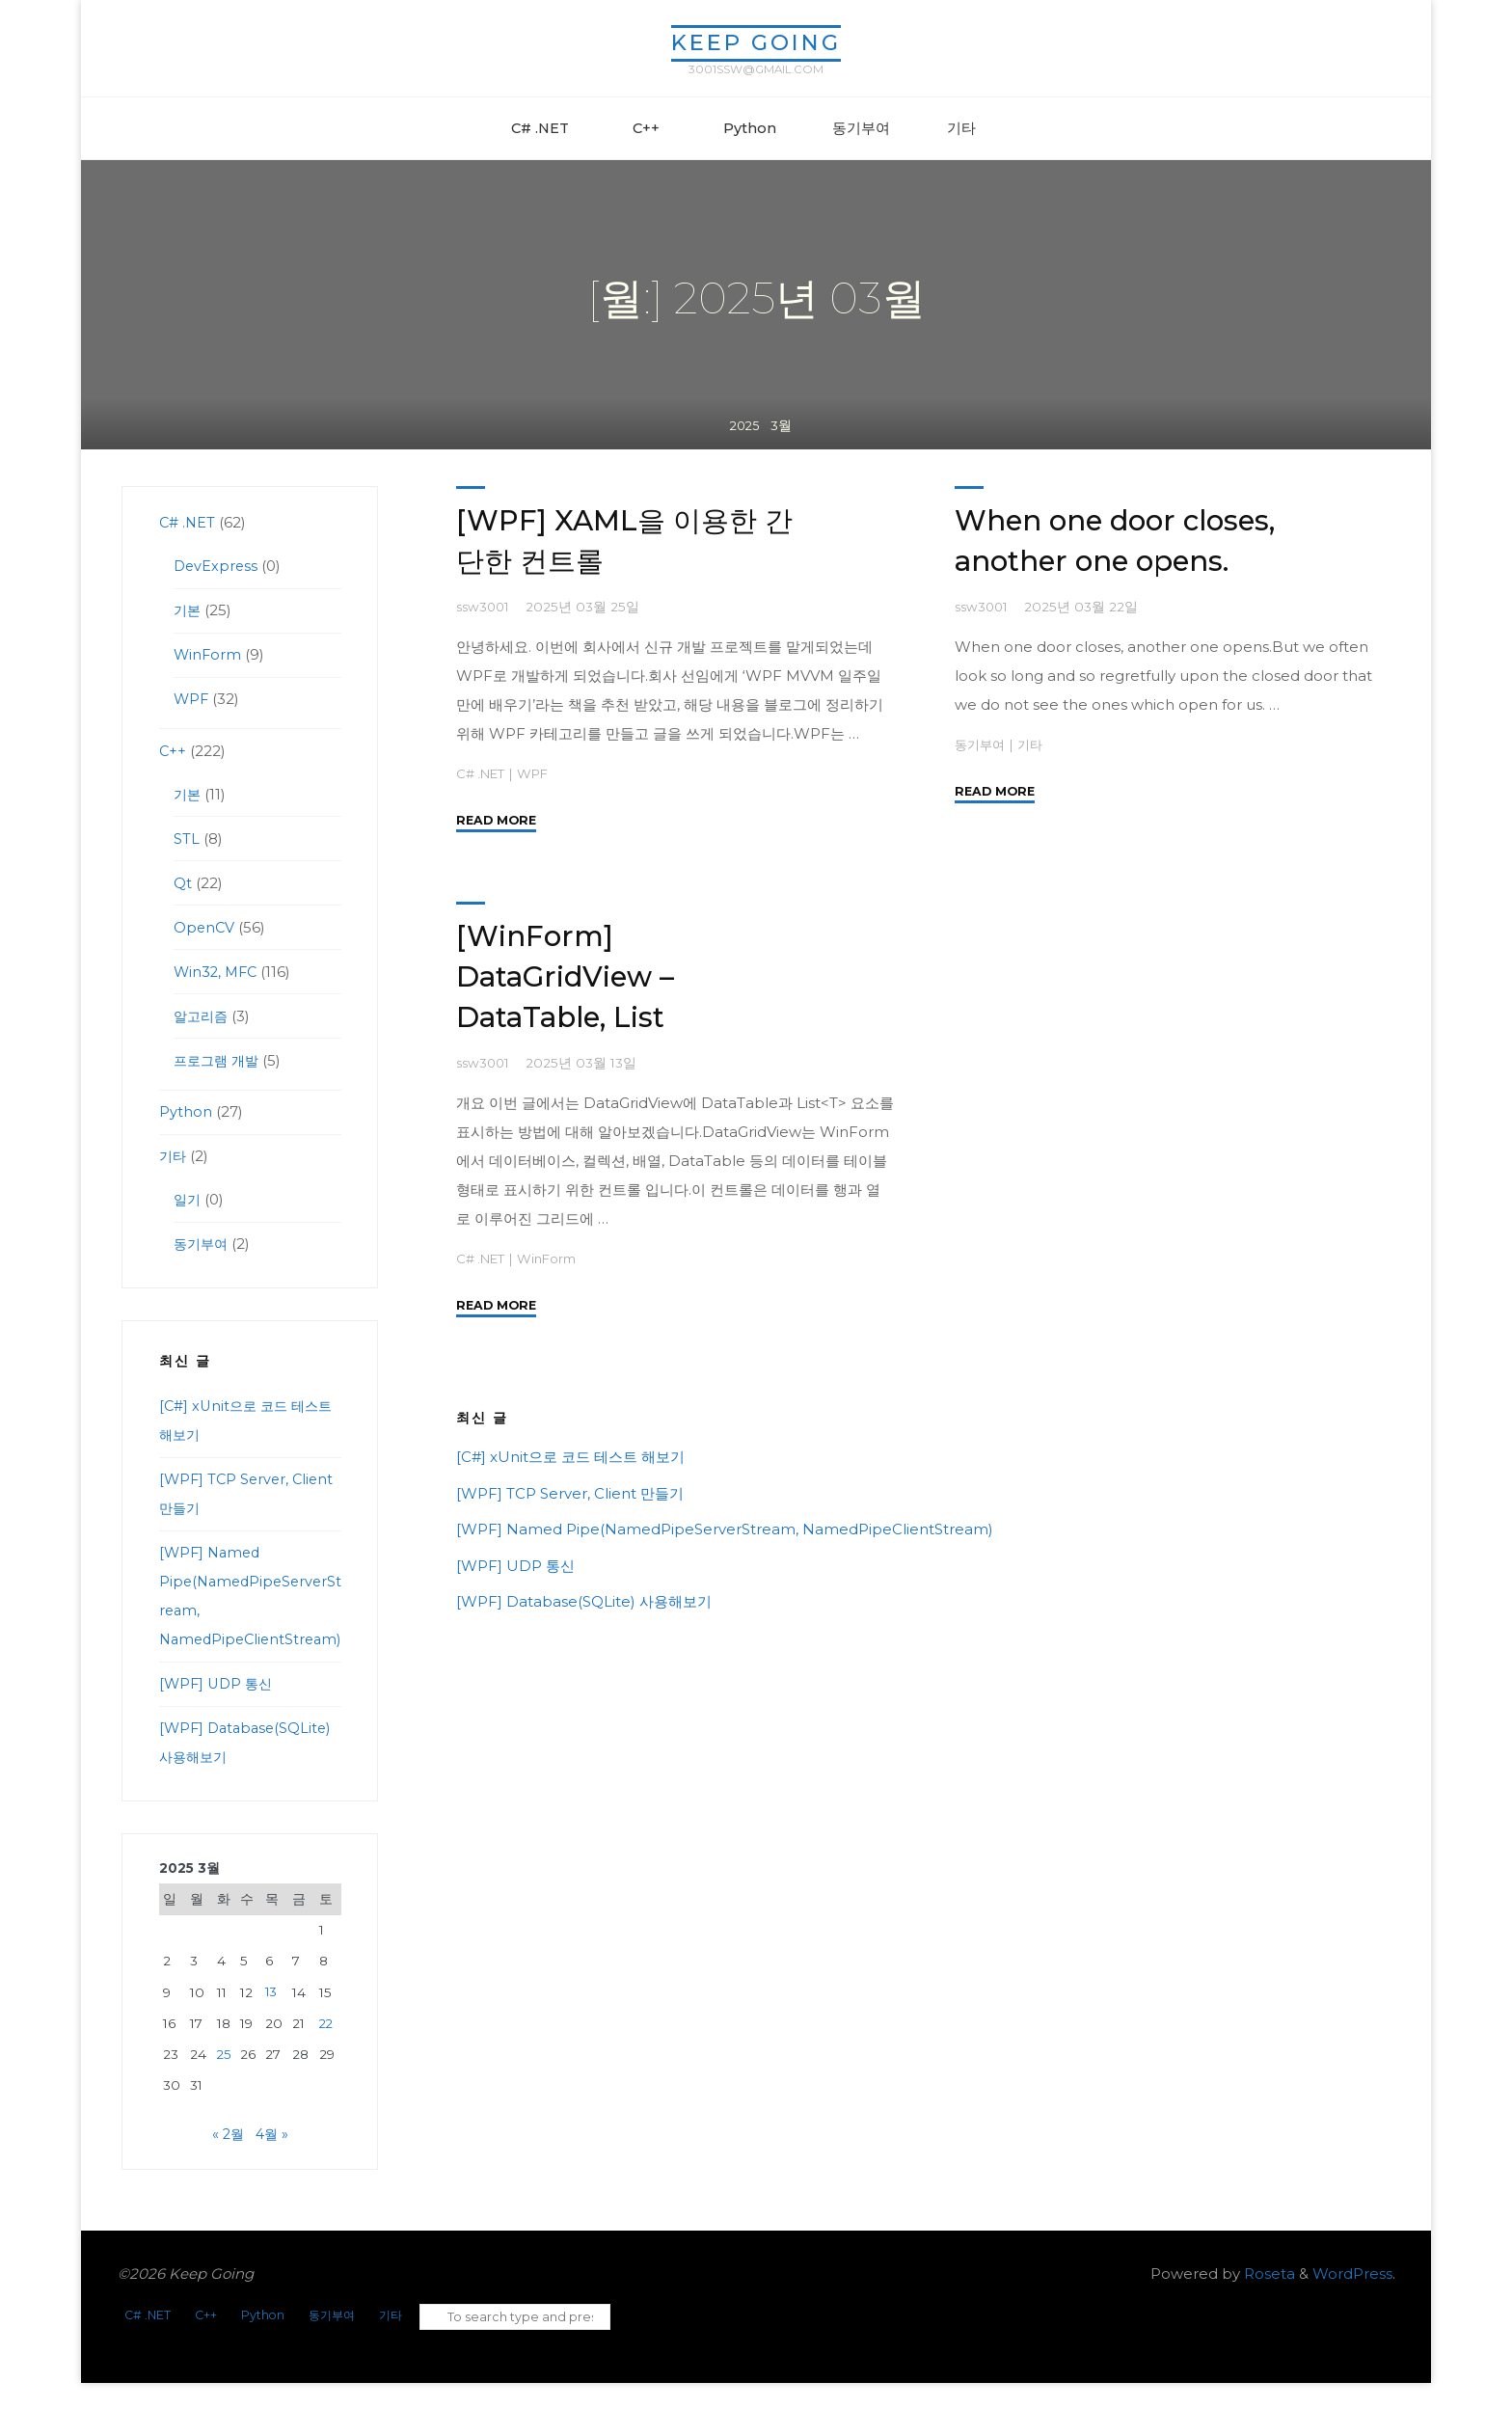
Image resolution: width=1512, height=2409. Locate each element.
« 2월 (227, 2162)
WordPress (1352, 2301)
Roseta (1267, 2301)
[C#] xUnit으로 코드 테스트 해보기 (570, 1457)
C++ (173, 751)
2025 (744, 439)
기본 (188, 610)
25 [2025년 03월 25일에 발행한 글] (223, 2083)
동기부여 (982, 743)
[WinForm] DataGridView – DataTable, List (568, 976)
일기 (188, 1199)
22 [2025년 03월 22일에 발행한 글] (327, 2052)
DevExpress (217, 565)
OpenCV (205, 927)
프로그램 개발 (219, 1060)
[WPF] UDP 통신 (515, 1565)
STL (187, 838)
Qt (183, 883)
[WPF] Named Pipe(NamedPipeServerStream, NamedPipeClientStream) (724, 1529)
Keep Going (756, 42)
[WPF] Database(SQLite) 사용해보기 (584, 1601)
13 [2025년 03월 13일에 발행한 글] (272, 2020)
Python (185, 1111)
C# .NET (482, 772)
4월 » (273, 2162)
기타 (1034, 743)
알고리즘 (202, 1016)
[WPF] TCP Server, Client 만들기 (570, 1492)
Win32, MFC (217, 971)
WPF (537, 772)
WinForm (551, 1257)
